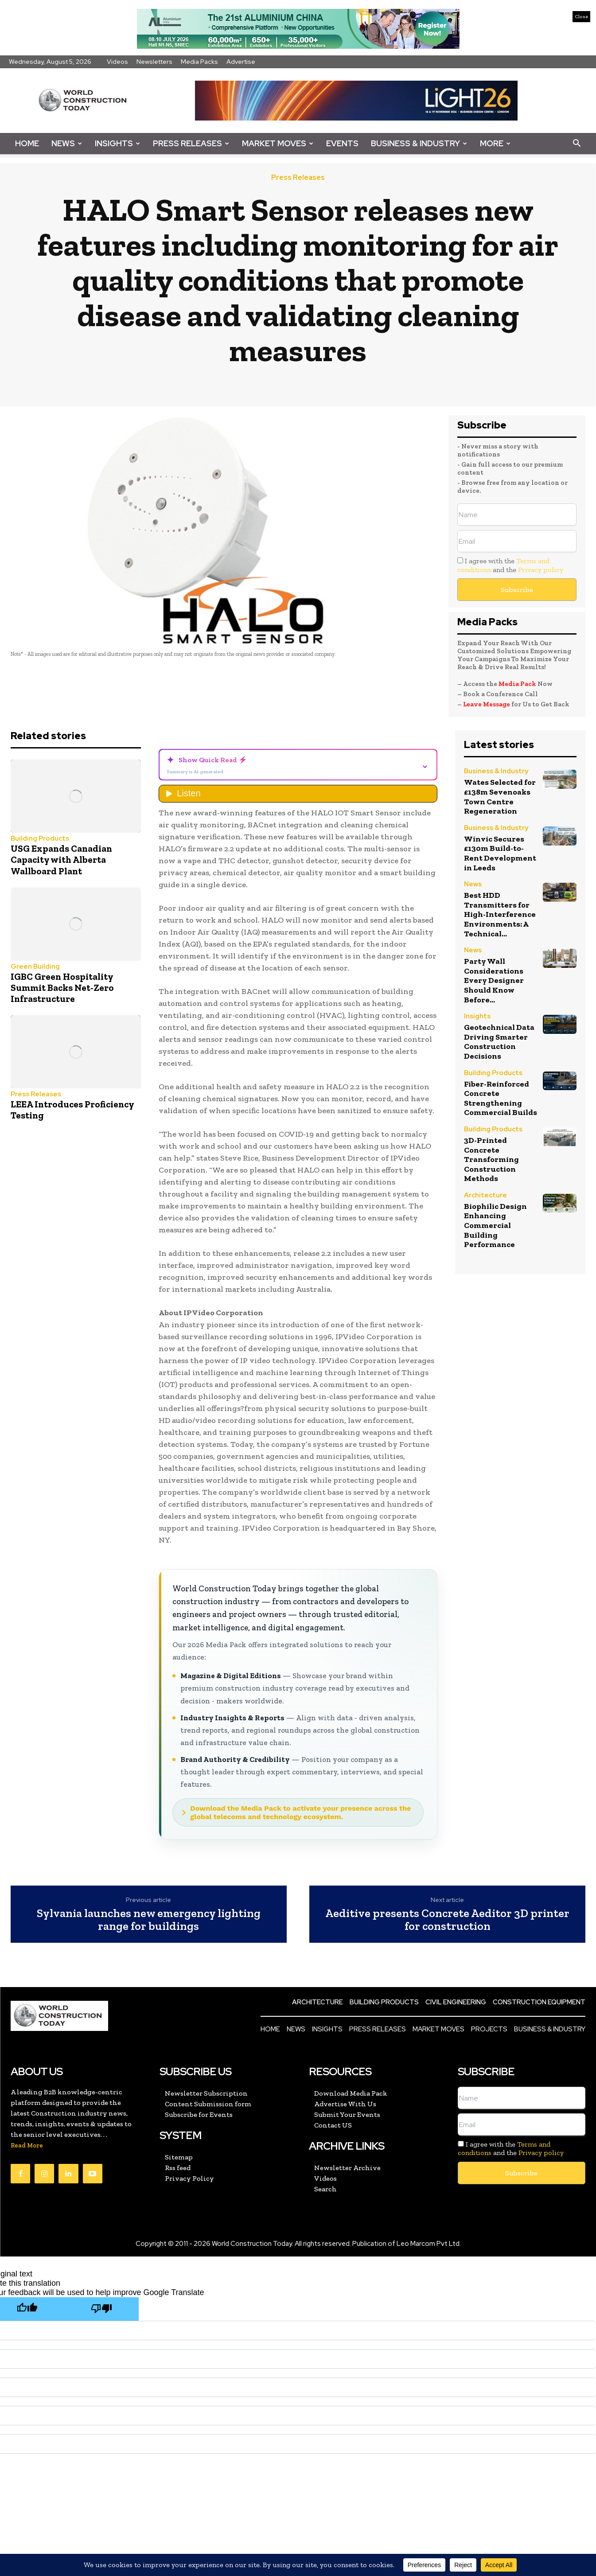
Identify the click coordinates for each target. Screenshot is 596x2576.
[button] (576, 143)
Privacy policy (540, 569)
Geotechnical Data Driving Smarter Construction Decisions (499, 1041)
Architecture (485, 1196)
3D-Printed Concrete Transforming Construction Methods (491, 1159)
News (66, 143)
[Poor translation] (101, 2309)
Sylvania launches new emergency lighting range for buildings (149, 1919)
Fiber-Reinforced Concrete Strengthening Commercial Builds (500, 1098)
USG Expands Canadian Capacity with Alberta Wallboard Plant (61, 859)
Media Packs (199, 62)
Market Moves (277, 143)
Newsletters (154, 62)
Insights (117, 143)
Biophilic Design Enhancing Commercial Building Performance (495, 1225)
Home (27, 143)
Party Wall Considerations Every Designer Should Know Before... (494, 980)
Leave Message (487, 704)
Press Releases (191, 143)
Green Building (35, 966)
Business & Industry (419, 143)
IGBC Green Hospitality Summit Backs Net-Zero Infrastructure (62, 987)
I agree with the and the (510, 565)
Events (342, 143)
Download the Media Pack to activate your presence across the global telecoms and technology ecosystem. (300, 1812)
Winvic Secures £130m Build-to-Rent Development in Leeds (500, 853)
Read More (27, 2145)
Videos (117, 62)
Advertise (240, 62)
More (495, 143)
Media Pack (517, 684)
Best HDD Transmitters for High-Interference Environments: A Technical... (500, 914)
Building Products (40, 838)
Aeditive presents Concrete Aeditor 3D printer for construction (447, 1919)
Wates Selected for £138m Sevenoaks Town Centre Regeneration (500, 796)
